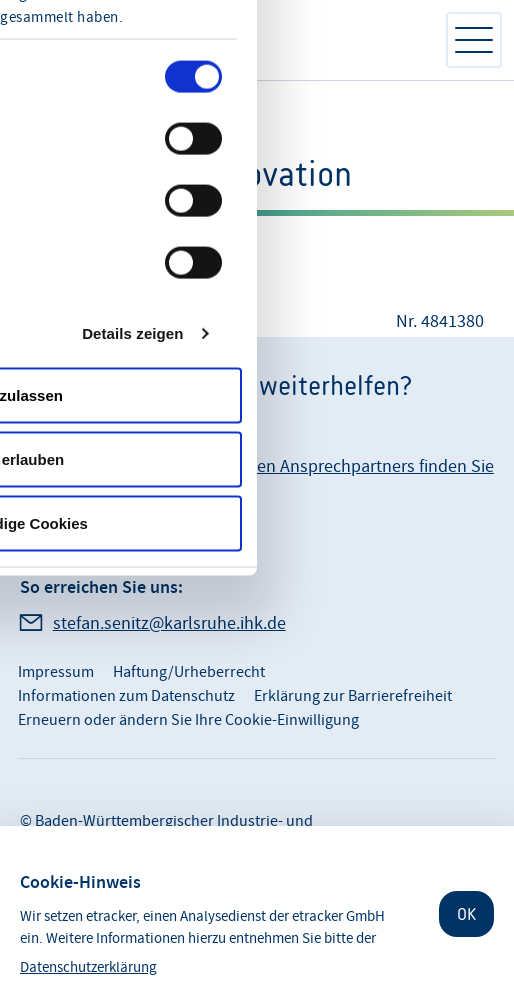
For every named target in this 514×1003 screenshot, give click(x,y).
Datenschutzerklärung (88, 967)
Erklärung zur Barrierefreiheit (353, 696)
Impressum (56, 672)
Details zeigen (132, 332)
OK (466, 914)
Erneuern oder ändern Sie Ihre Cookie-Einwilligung (188, 720)
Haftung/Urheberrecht (189, 672)
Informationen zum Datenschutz (126, 696)
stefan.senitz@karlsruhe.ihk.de (169, 623)
